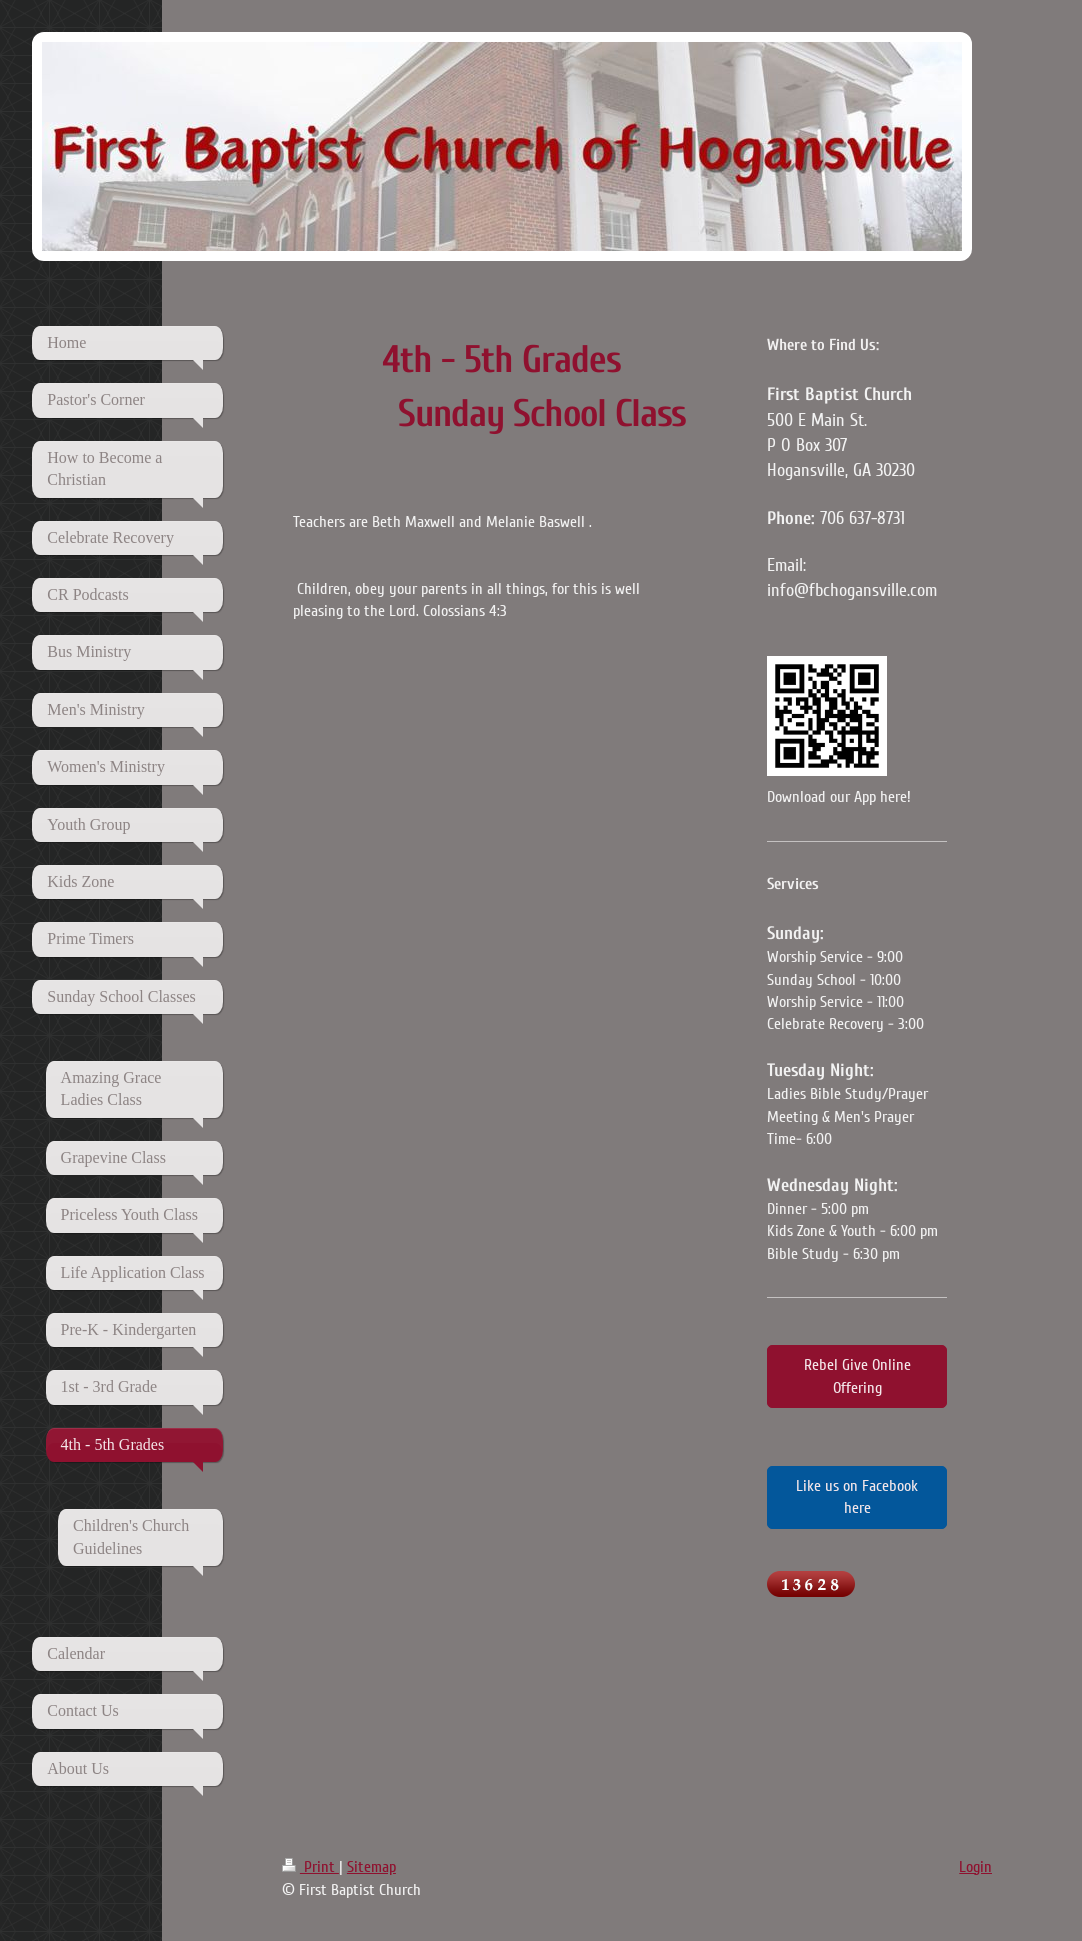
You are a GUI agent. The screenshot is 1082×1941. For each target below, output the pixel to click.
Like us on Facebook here (857, 1497)
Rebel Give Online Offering (857, 1376)
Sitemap (371, 1867)
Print (310, 1867)
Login (975, 1867)
